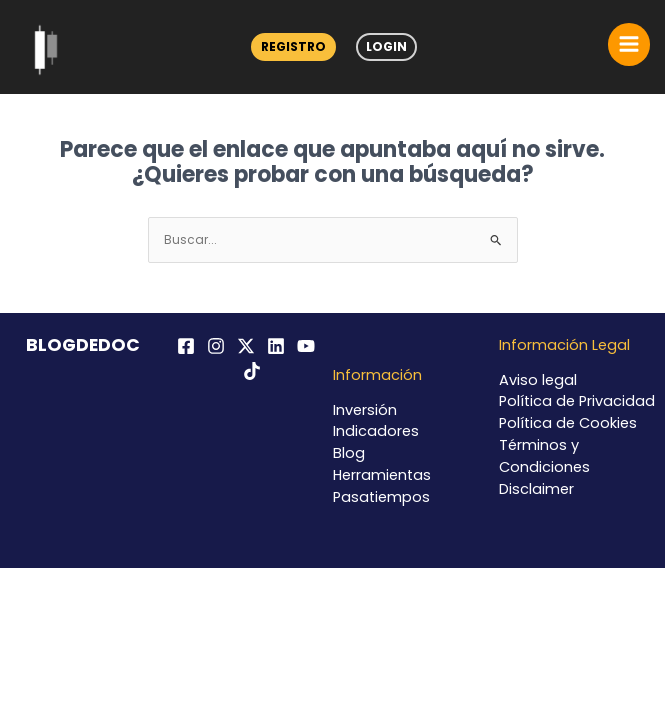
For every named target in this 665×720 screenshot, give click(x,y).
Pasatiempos (381, 497)
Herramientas (382, 475)
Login (386, 46)
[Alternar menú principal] (629, 44)
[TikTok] (252, 371)
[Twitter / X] (246, 346)
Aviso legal (538, 380)
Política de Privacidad (577, 401)
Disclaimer (536, 489)
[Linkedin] (276, 346)
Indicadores (376, 431)
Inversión (365, 410)
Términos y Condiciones (544, 456)
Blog (349, 453)
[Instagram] (216, 346)
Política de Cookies (568, 423)
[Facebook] (186, 346)
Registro (293, 46)
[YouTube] (306, 346)
